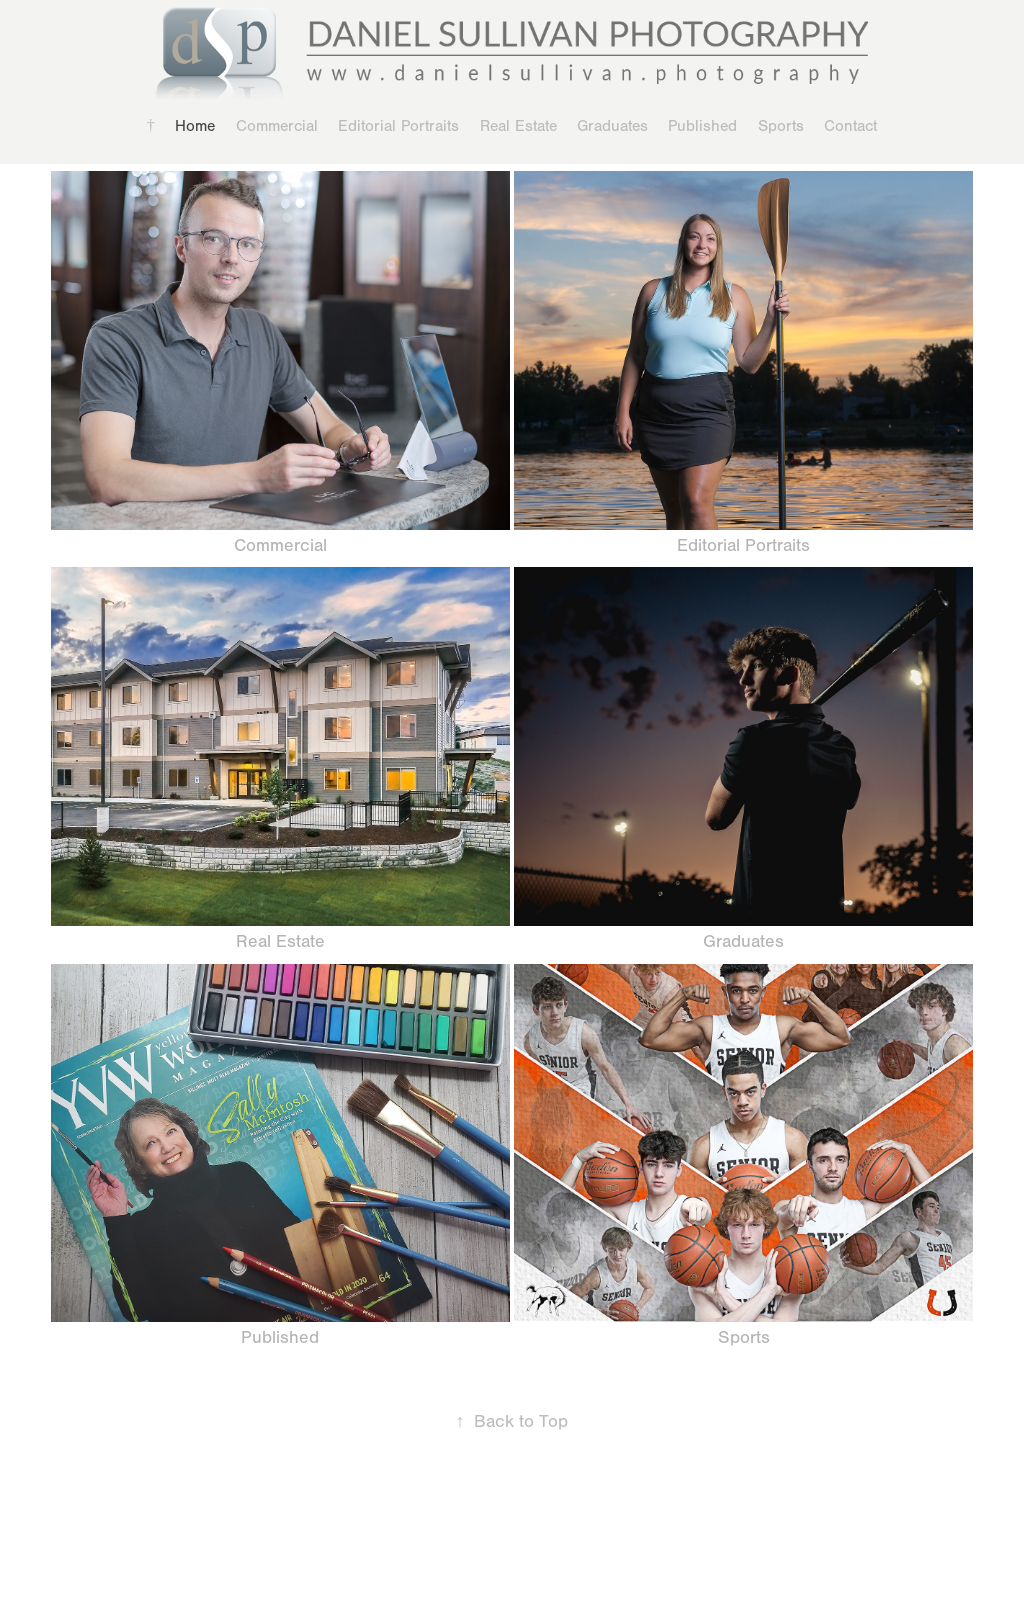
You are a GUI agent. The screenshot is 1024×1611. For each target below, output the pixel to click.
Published (702, 126)
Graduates (612, 126)
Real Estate (518, 126)
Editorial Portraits (398, 126)
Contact (850, 126)
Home (195, 126)
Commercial (277, 126)
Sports (781, 126)
